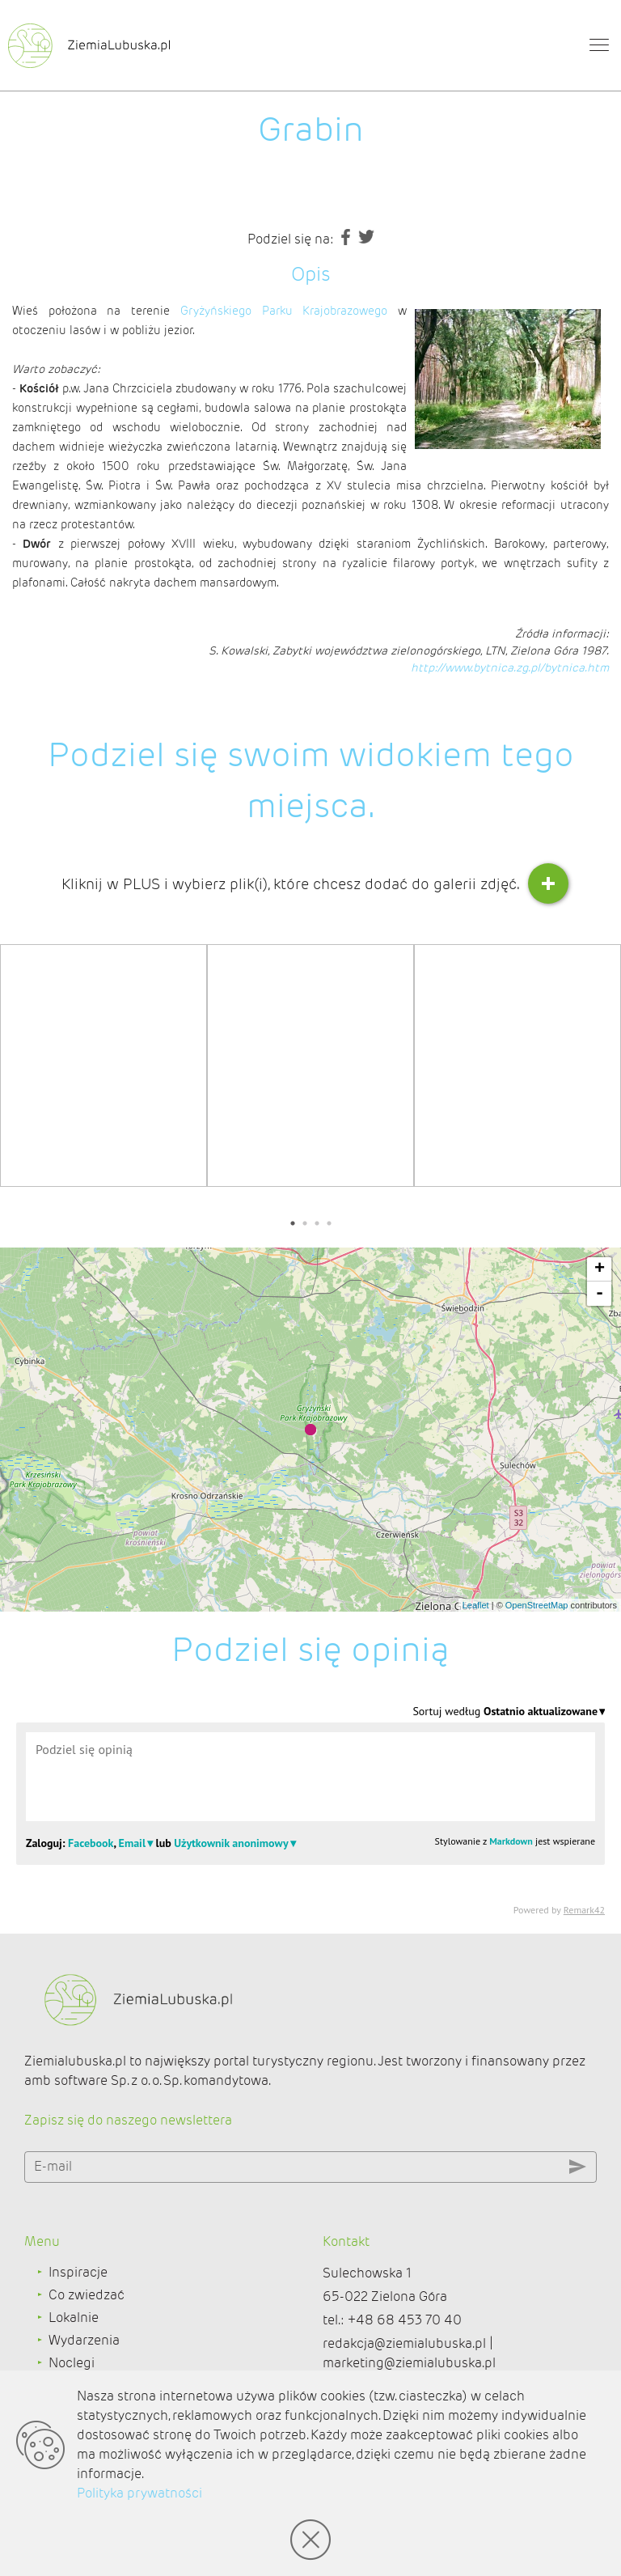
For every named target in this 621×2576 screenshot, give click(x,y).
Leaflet (476, 1605)
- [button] (599, 1294)
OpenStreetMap (536, 1605)
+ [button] (599, 1269)
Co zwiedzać (87, 2294)
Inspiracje (78, 2272)
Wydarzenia (84, 2340)
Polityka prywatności (139, 2493)
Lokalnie (74, 2317)
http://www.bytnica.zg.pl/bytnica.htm (510, 667)
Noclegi (72, 2362)
